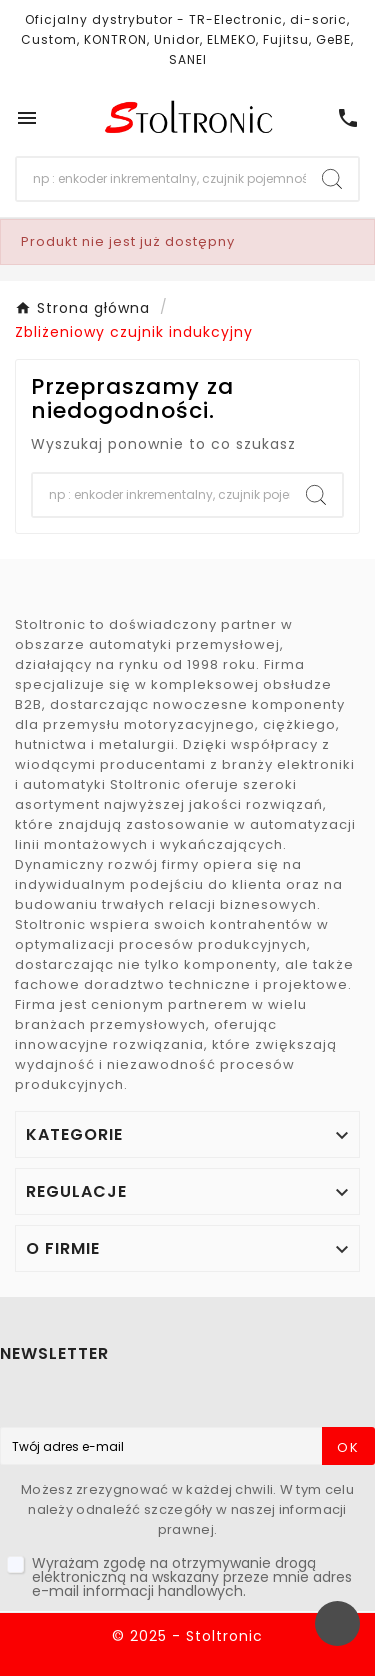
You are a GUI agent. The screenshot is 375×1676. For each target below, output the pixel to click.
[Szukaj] (161, 179)
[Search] (332, 179)
